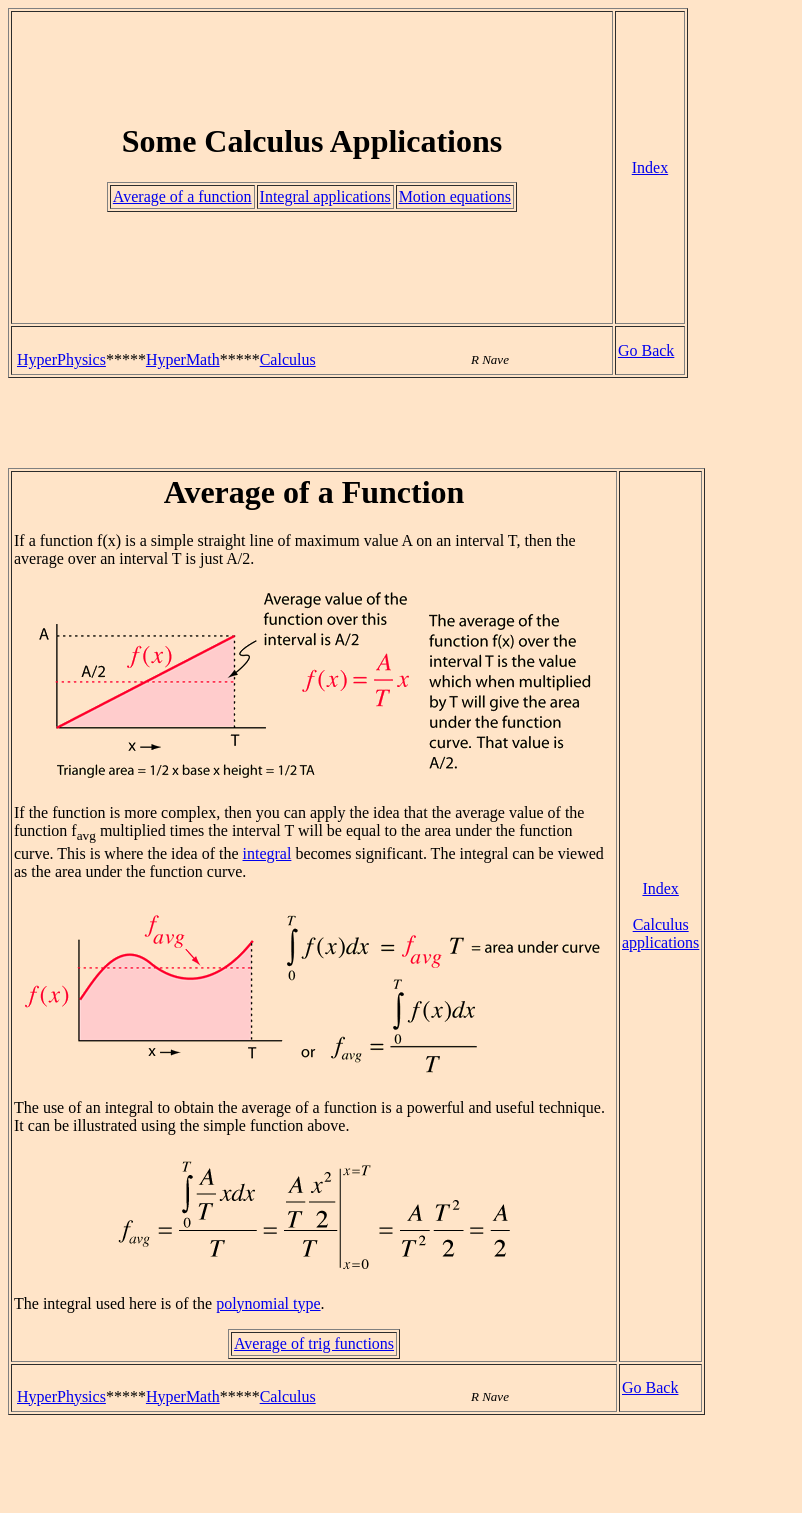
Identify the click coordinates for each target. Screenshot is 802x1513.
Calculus (288, 359)
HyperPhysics (61, 359)
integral (267, 853)
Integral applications (325, 196)
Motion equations (455, 196)
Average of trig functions (314, 1343)
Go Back (646, 350)
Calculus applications (660, 933)
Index (650, 167)
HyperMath (183, 359)
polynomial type (268, 1303)
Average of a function (182, 196)
